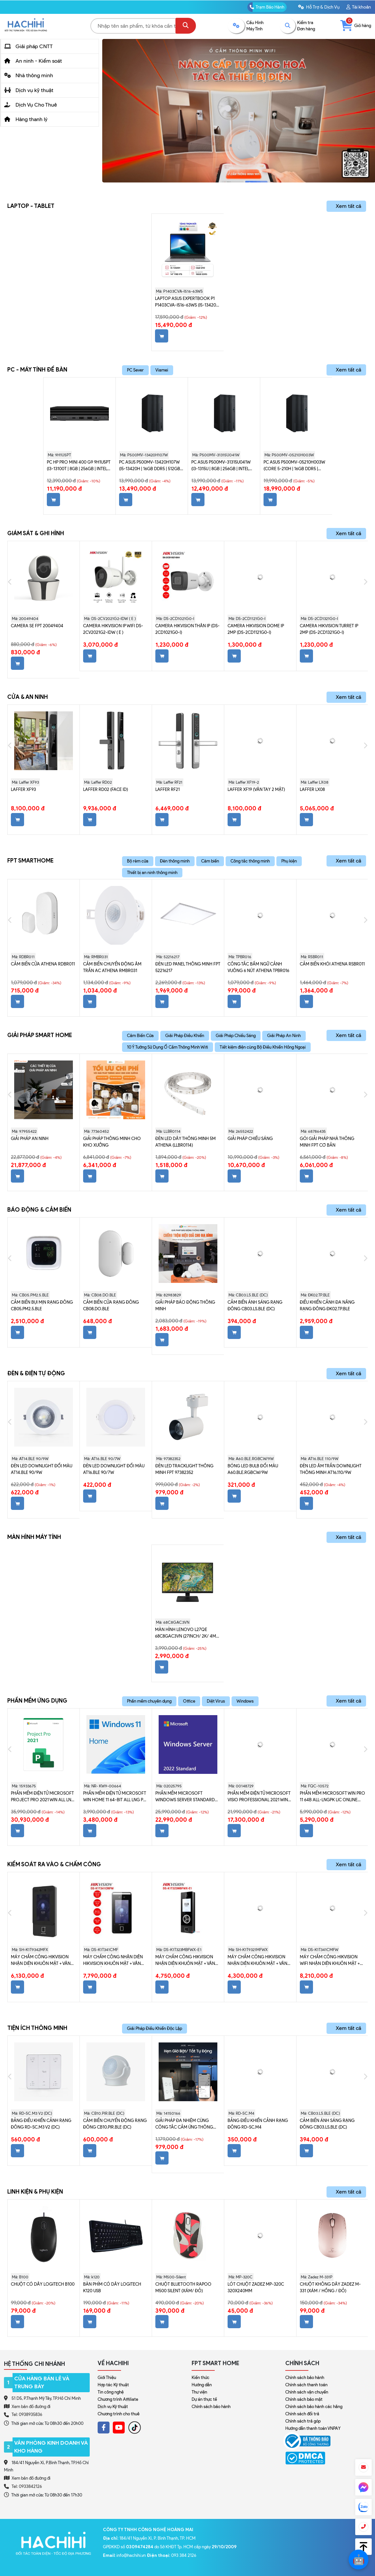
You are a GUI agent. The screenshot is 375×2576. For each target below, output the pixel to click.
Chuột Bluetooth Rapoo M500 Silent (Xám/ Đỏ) (183, 2287)
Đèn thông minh (175, 861)
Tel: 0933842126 (27, 2486)
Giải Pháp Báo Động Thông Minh (185, 1305)
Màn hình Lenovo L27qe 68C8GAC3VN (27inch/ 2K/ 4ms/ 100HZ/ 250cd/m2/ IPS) (187, 1633)
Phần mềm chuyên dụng (149, 1701)
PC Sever (135, 370)
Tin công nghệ (111, 2392)
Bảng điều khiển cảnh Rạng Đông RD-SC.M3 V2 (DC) (41, 2124)
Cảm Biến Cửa (140, 1035)
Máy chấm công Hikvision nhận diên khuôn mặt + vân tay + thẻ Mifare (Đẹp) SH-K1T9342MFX (41, 1960)
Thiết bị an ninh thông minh (152, 872)
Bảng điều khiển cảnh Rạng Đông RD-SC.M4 (258, 2124)
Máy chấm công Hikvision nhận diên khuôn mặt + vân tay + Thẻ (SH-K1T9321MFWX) (257, 1960)
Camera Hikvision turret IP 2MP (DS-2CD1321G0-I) (329, 629)
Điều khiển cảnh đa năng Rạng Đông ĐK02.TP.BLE (327, 1305)
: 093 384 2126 (171, 2555)
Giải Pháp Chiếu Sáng (236, 1035)
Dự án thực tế (204, 2399)
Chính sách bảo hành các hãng (313, 2406)
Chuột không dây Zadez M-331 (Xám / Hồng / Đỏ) (330, 2287)
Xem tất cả (348, 206)
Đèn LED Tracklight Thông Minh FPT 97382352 (184, 1469)
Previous (10, 582)
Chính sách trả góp (303, 2421)
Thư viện (199, 2392)
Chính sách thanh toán (306, 2384)
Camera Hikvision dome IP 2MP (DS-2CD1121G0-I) (256, 629)
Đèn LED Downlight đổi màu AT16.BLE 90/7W (113, 1469)
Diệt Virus (216, 1701)
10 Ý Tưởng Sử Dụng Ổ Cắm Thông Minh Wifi (167, 1047)
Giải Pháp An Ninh (284, 1035)
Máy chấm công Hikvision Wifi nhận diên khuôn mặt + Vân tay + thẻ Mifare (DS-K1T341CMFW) (330, 1960)
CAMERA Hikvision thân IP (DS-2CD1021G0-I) (187, 629)
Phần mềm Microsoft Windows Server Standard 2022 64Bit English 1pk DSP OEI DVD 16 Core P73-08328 (187, 1797)
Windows (245, 1701)
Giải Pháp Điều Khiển (184, 1035)
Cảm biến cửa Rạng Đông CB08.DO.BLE (111, 1305)
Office (189, 1701)
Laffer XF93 (23, 789)
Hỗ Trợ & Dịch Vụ (319, 7)
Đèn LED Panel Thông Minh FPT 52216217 (187, 967)
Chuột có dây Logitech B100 (43, 2284)
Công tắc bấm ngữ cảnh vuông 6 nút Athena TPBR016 (258, 967)
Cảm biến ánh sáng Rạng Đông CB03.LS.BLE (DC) (255, 1305)
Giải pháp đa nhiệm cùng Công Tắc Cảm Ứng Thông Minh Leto (184, 2124)
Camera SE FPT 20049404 (37, 625)
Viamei (161, 370)
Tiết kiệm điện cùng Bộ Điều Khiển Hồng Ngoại (263, 1047)
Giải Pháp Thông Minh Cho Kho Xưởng (112, 1142)
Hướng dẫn (202, 2384)
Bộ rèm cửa (137, 861)
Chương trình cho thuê (119, 2413)
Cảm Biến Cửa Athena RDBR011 (43, 964)
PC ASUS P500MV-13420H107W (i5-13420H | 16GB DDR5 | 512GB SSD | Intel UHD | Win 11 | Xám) (149, 466)
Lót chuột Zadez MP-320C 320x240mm (256, 2287)
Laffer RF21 (167, 789)
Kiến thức (200, 2377)
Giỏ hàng (355, 26)
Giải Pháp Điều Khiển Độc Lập (154, 2028)
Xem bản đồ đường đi (27, 2406)
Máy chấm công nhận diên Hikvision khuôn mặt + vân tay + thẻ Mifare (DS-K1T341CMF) (113, 1960)
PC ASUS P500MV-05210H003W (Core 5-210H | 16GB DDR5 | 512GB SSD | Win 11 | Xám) (294, 466)
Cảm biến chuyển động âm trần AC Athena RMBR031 (112, 967)
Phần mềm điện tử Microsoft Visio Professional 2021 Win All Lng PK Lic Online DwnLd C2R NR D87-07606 (259, 1797)
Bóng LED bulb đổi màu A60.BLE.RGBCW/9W (253, 1469)
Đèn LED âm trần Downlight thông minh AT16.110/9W (330, 1469)
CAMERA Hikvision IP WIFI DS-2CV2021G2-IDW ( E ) (113, 629)
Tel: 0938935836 (27, 2414)
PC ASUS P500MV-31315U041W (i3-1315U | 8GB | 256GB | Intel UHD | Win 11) (221, 466)
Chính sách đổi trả (302, 2413)
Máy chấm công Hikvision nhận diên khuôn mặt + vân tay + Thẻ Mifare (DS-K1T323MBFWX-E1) (185, 1960)
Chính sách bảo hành (211, 2406)
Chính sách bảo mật (304, 2399)
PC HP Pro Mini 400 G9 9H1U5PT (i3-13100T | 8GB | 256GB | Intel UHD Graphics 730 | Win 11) (78, 466)
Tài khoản (358, 7)
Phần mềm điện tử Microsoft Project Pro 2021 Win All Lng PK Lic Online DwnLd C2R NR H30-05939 (43, 1797)
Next (365, 582)
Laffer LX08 (312, 789)
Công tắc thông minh (250, 861)
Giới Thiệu (107, 2377)
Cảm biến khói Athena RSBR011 (332, 964)
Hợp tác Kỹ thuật (113, 2384)
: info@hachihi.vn (125, 2555)
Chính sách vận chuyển (306, 2392)
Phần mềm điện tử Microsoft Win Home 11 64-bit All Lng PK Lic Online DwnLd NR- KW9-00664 (114, 1797)
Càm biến (210, 861)
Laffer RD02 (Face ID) (105, 789)
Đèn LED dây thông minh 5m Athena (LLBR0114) (185, 1142)
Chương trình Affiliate (118, 2399)
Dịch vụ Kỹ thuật (113, 2406)
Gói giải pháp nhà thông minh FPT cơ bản (327, 1142)
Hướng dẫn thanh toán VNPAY (313, 2428)
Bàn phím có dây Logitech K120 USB (112, 2287)
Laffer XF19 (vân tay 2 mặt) (256, 789)
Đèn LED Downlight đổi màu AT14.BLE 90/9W (41, 1469)
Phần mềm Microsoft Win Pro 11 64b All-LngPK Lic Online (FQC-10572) (332, 1797)
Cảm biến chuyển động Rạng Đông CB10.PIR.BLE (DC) (115, 2124)
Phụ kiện (289, 861)
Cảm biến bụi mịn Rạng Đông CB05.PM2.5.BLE (42, 1305)
